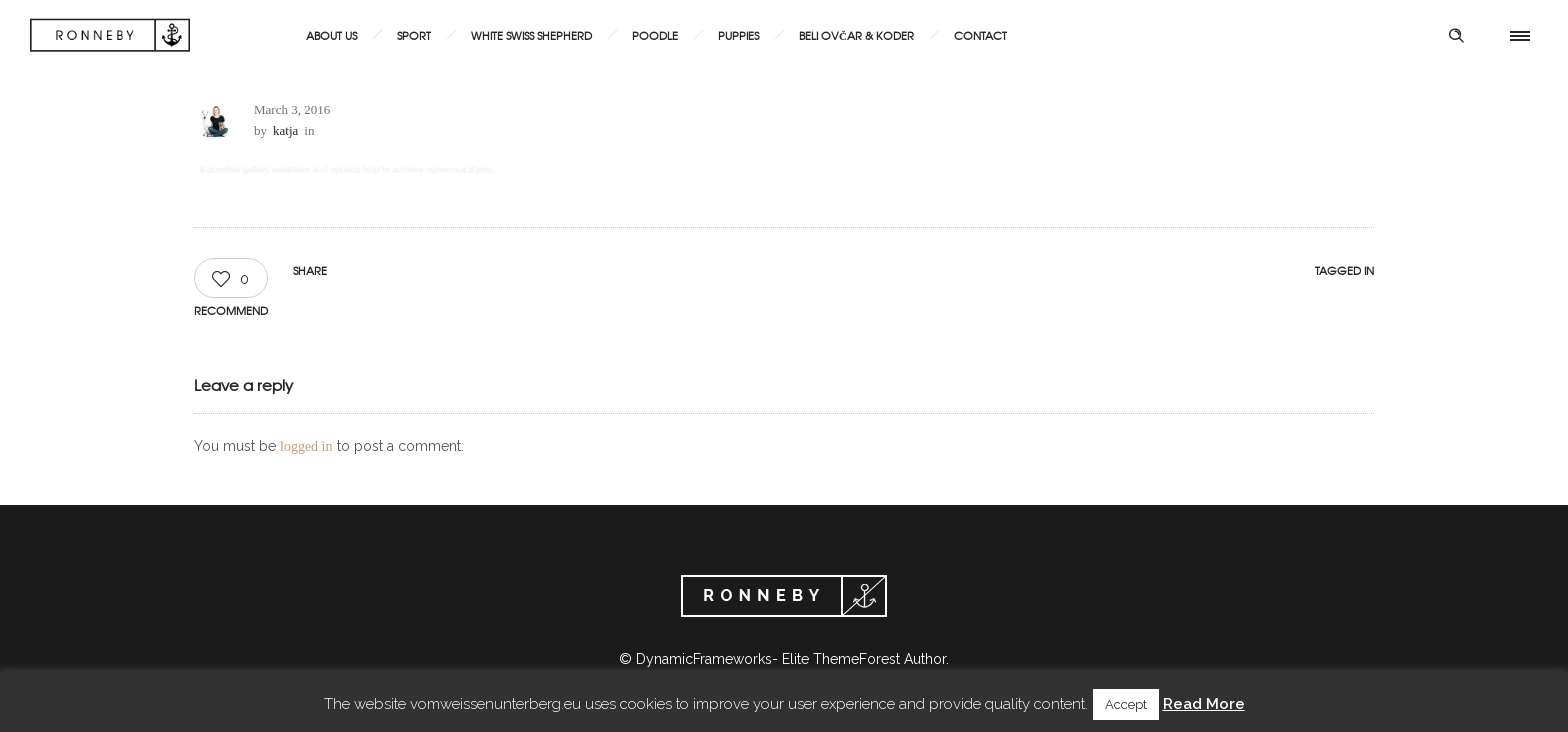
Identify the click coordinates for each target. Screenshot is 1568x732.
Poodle (655, 35)
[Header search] (1456, 36)
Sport (414, 35)
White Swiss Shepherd (531, 35)
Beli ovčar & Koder (856, 35)
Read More (1204, 704)
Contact (980, 35)
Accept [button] (1126, 704)
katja (285, 130)
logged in (306, 446)
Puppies (738, 35)
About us (331, 35)
